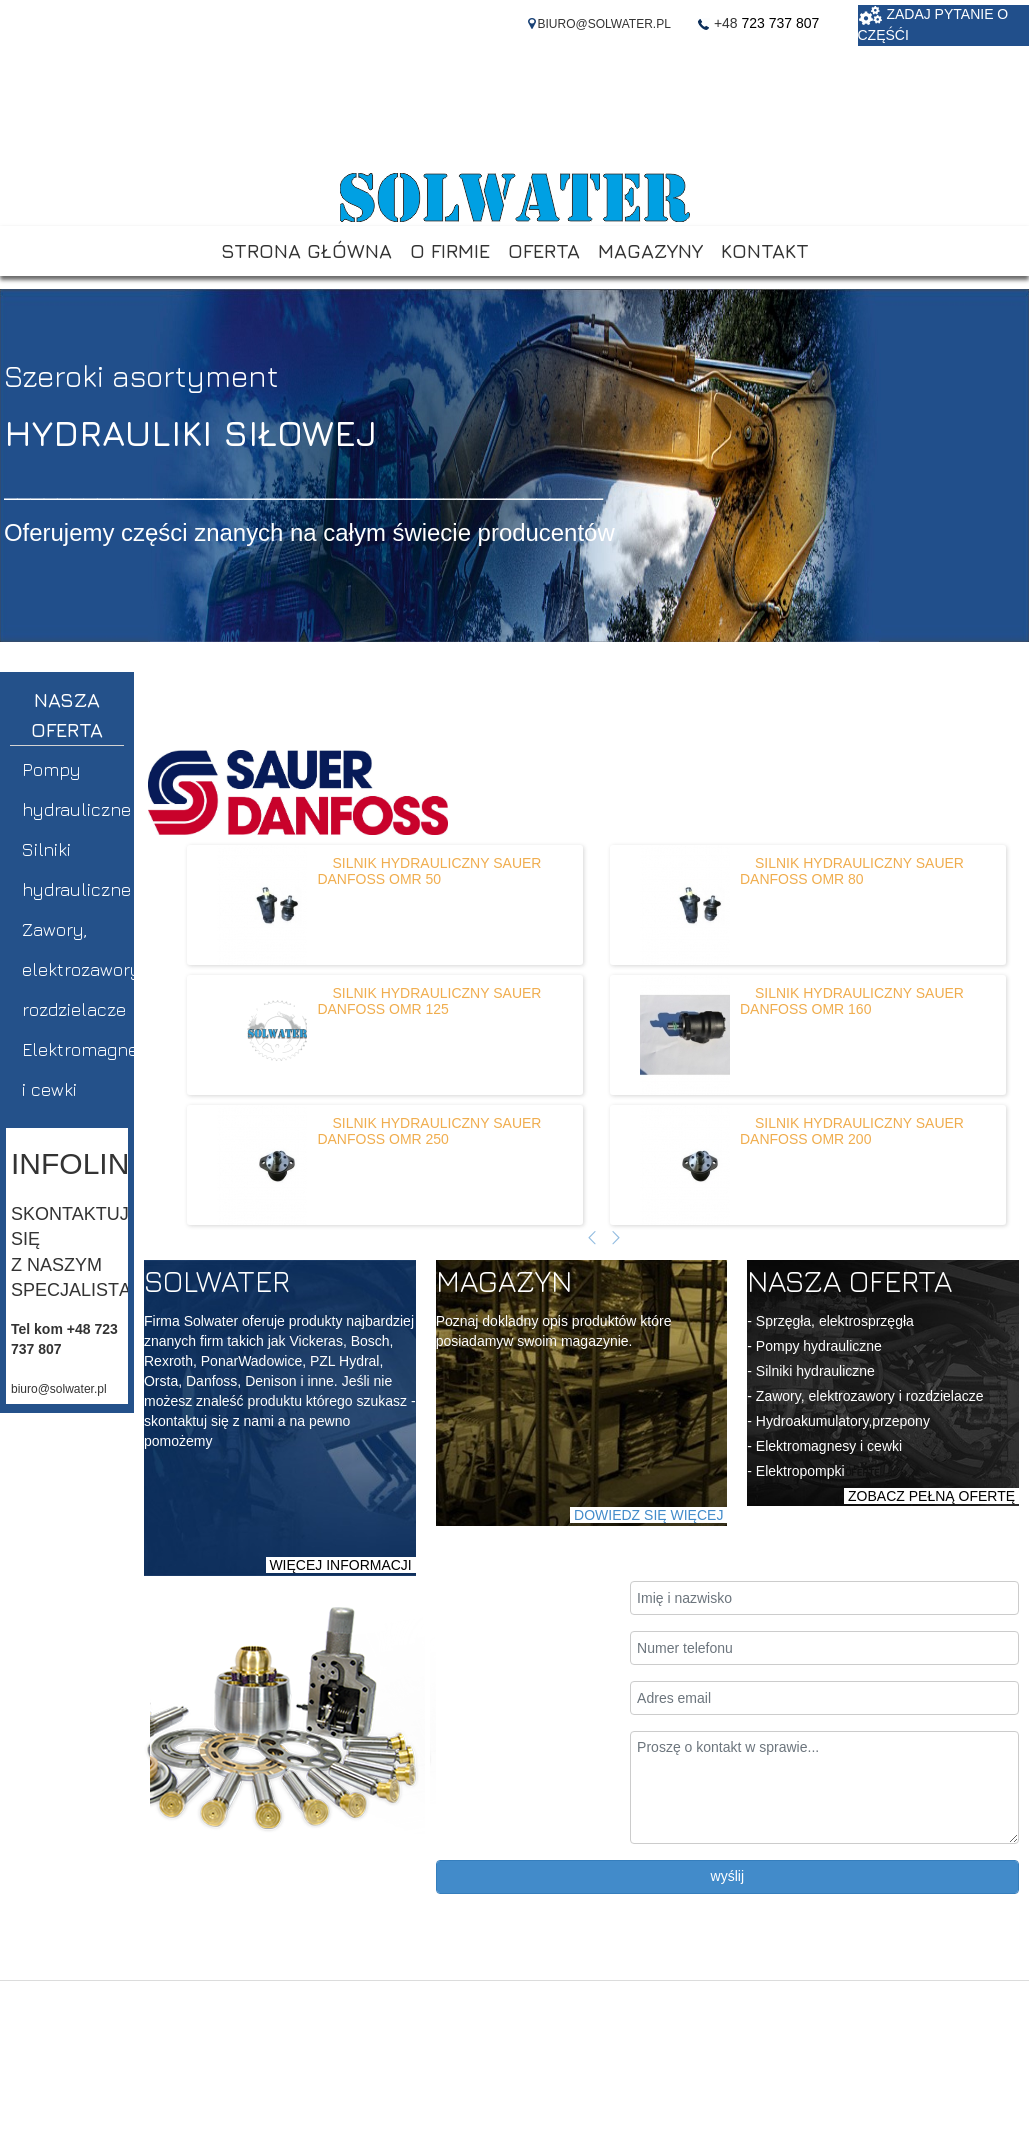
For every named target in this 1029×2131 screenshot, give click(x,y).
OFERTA (544, 250)
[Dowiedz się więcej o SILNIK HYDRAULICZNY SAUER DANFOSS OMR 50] (262, 905)
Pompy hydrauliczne (75, 789)
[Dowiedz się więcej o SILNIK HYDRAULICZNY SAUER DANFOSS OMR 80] (685, 905)
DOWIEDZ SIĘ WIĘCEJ (648, 1515)
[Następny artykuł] (616, 1239)
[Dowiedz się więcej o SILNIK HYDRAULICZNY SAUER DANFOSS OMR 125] (262, 1035)
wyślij (727, 1876)
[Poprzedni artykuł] (592, 1239)
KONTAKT (765, 250)
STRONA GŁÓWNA (306, 250)
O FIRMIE (450, 250)
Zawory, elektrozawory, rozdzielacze (75, 969)
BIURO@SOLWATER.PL (604, 24)
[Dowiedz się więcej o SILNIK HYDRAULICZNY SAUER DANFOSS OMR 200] (685, 1165)
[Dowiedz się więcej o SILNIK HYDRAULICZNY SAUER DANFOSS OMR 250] (262, 1165)
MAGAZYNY (650, 250)
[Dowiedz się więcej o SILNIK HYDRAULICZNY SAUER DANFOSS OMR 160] (685, 1035)
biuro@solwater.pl (59, 1389)
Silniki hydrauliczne (75, 869)
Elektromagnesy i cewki (75, 1069)
